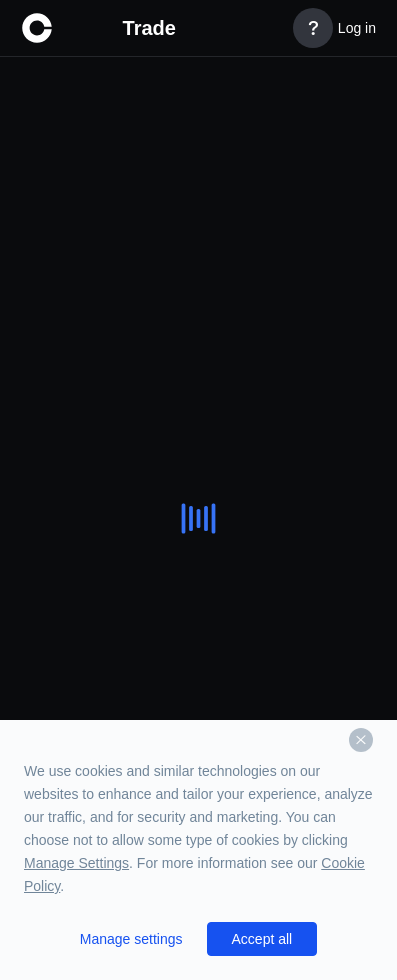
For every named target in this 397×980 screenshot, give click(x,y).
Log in (357, 28)
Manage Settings (76, 863)
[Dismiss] (361, 740)
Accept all (262, 939)
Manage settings (131, 939)
